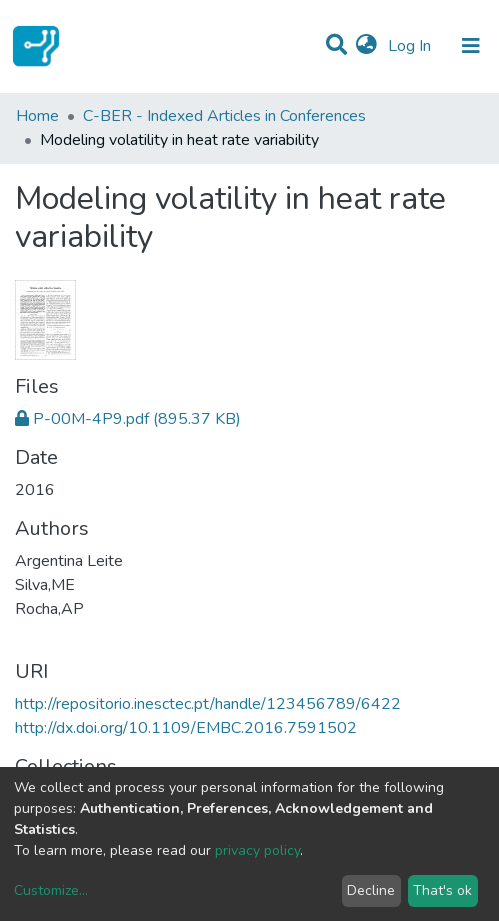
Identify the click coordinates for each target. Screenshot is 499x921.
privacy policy (257, 850)
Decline (371, 890)
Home (37, 116)
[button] (366, 46)
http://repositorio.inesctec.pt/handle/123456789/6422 (208, 704)
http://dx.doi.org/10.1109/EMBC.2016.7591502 (186, 728)
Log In (411, 46)
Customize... (51, 890)
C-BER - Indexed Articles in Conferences (224, 116)
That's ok (442, 890)
